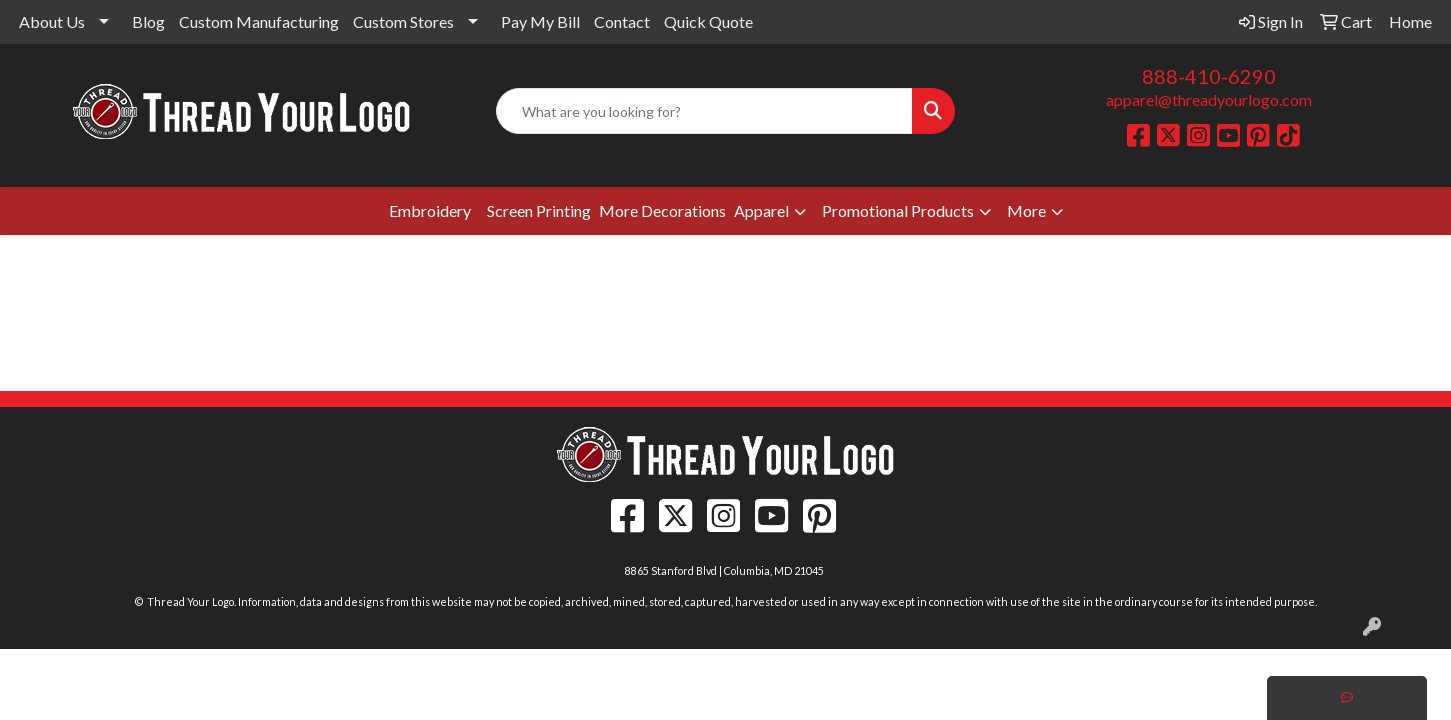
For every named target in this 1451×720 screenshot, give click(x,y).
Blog (148, 21)
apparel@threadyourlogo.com (1209, 99)
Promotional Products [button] (898, 210)
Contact (622, 21)
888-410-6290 (1209, 76)
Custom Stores (403, 21)
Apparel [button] (761, 210)
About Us (52, 21)
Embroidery (430, 210)
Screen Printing (539, 210)
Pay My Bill (540, 21)
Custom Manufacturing (259, 21)
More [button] (1026, 210)
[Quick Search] (705, 111)
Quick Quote (708, 21)
